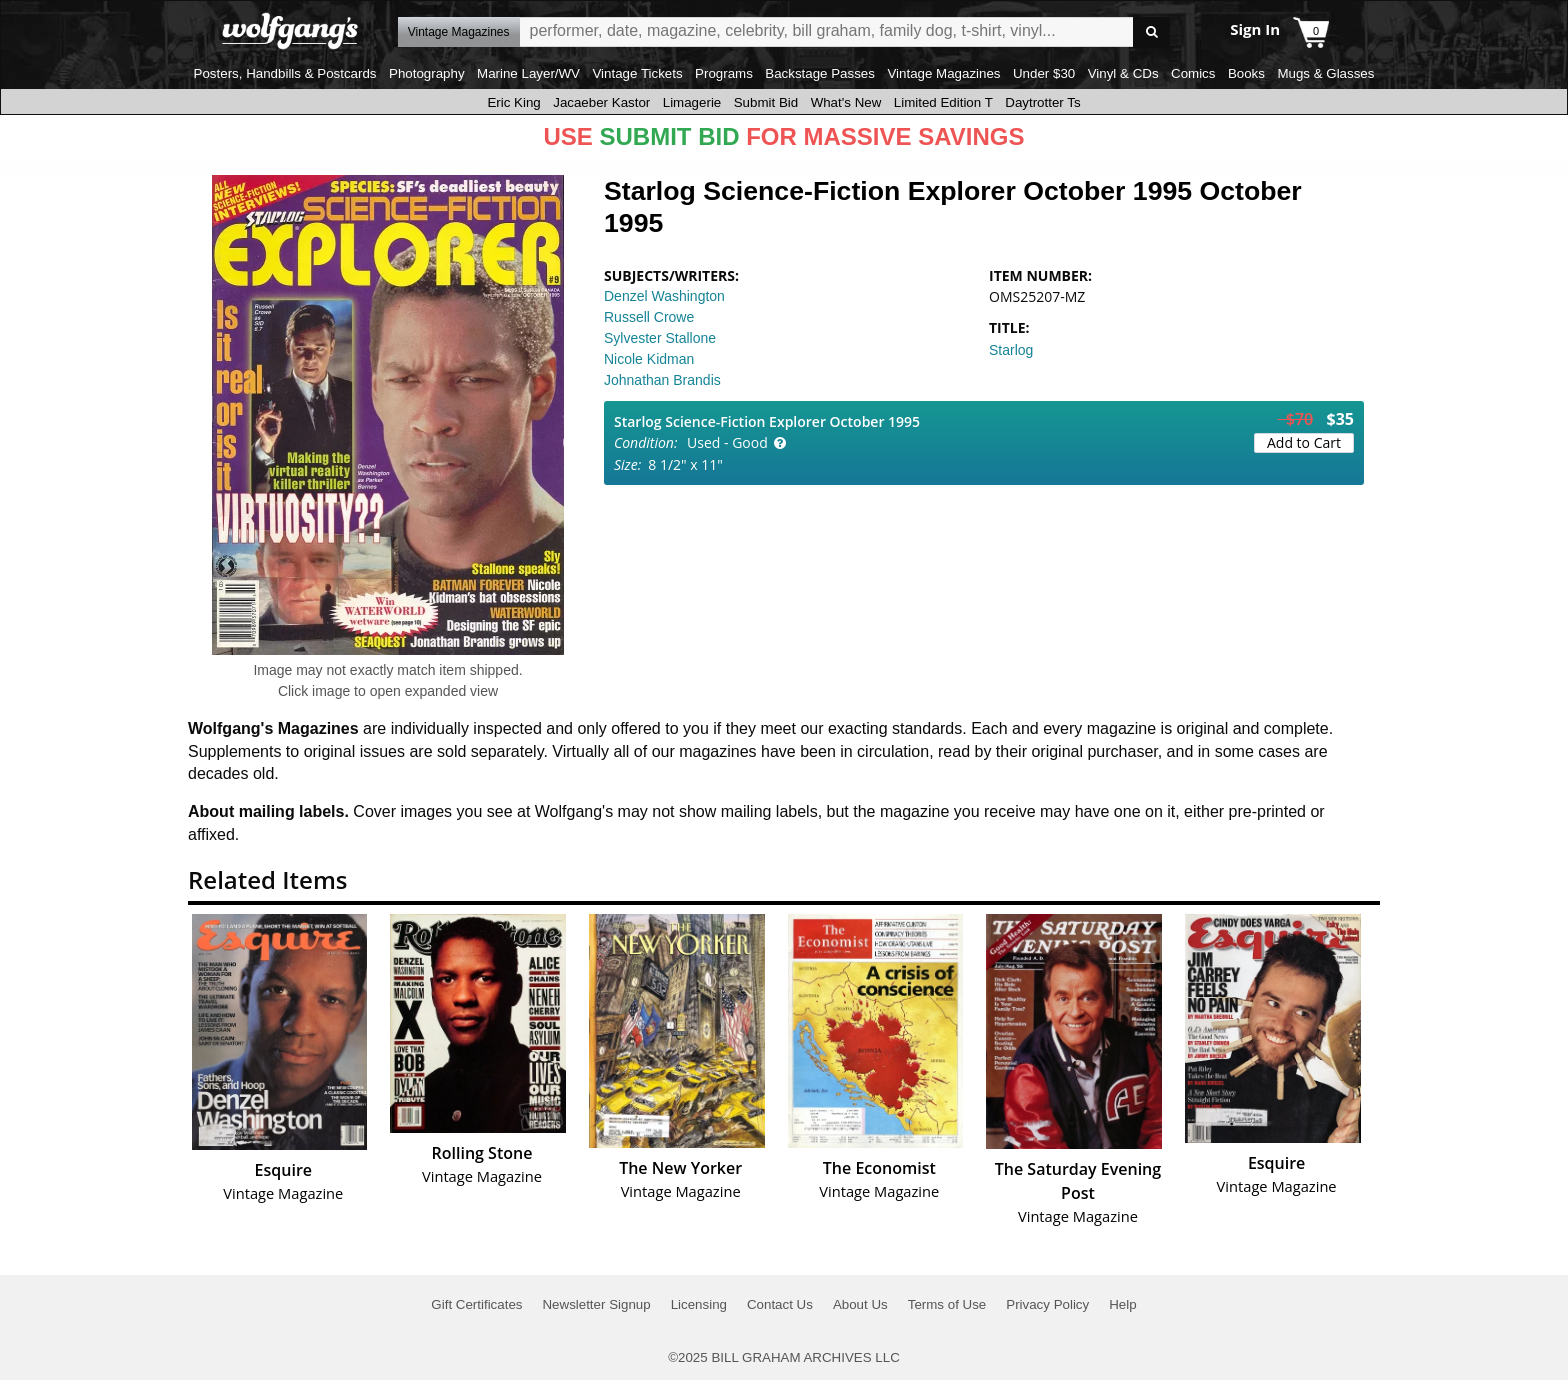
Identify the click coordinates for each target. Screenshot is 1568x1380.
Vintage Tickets (637, 73)
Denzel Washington (664, 296)
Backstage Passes (820, 73)
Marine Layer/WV (528, 73)
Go (1151, 32)
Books (1246, 73)
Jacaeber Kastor (601, 102)
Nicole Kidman (649, 359)
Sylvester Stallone (660, 338)
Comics (1193, 73)
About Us (860, 1304)
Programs (724, 73)
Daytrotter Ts (1042, 102)
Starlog (1011, 350)
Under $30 (1044, 73)
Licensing (699, 1304)
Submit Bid (766, 102)
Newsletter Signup (596, 1304)
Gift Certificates (476, 1304)
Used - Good (727, 442)
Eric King (513, 102)
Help (1122, 1304)
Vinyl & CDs (1123, 73)
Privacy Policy (1047, 1304)
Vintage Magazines (943, 73)
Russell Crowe (649, 317)
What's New (846, 102)
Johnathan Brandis (662, 380)
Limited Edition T (943, 102)
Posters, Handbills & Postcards (285, 73)
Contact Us (780, 1304)
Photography (427, 73)
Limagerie (692, 102)
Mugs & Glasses (1325, 73)
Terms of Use (947, 1304)
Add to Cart (1304, 442)
